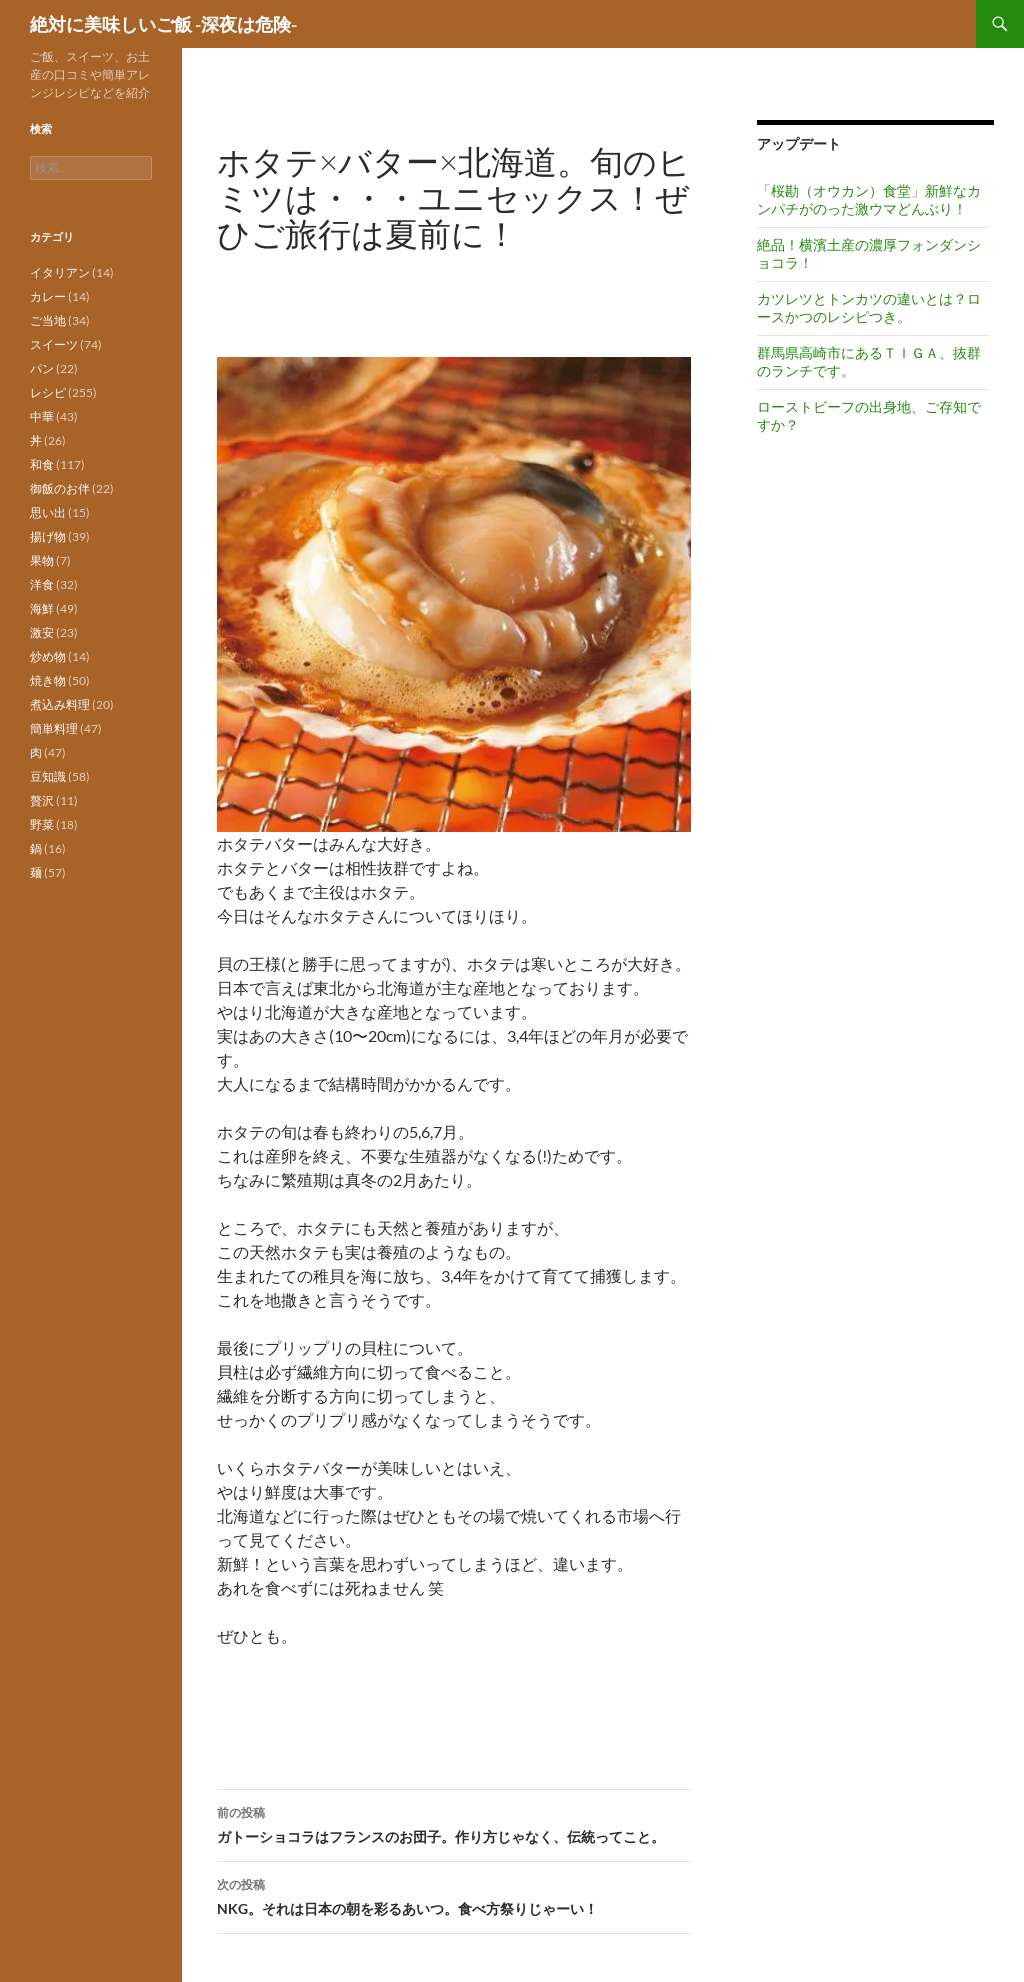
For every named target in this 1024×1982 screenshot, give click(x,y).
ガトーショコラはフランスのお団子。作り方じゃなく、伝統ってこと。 (454, 1823)
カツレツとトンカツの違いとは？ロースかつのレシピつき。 (869, 307)
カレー (48, 296)
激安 (42, 632)
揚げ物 (48, 536)
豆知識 (48, 776)
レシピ (48, 392)
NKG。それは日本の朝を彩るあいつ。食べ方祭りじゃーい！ (454, 1895)
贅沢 (42, 800)
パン (42, 368)
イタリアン (60, 272)
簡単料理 (54, 728)
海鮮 (42, 608)
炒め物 (48, 656)
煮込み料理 (60, 704)
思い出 (48, 512)
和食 (42, 464)
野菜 (42, 824)
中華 (42, 416)
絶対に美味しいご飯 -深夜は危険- (163, 24)
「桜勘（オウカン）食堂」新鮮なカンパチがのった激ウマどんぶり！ (869, 199)
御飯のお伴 (60, 488)
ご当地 (48, 320)
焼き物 (48, 680)
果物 (42, 560)
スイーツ (54, 344)
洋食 (42, 584)
